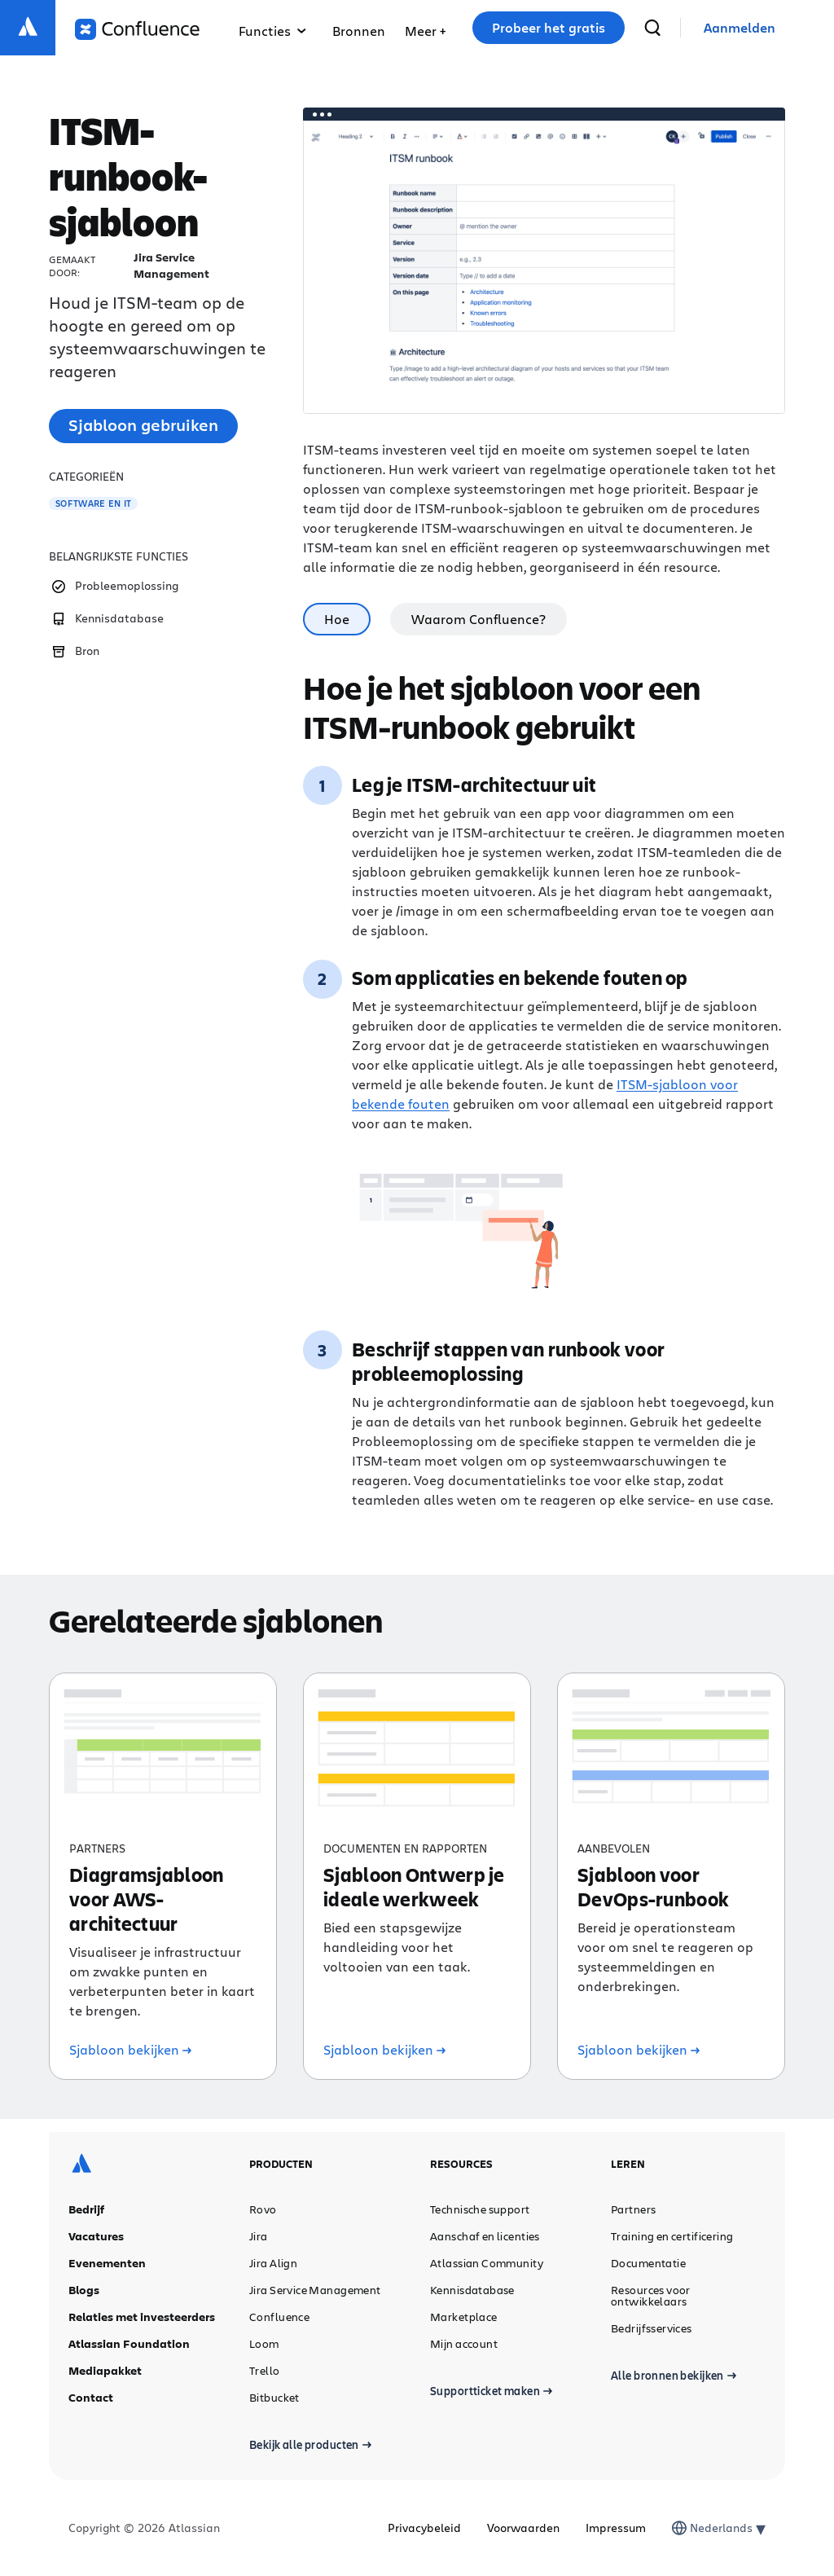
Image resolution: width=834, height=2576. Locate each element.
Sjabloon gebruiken (143, 425)
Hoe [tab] (336, 618)
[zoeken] (652, 27)
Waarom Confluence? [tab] (478, 618)
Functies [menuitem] (272, 30)
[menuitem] (425, 27)
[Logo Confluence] (137, 29)
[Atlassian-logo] (27, 28)
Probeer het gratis (548, 28)
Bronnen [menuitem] (358, 30)
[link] (739, 28)
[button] (425, 27)
